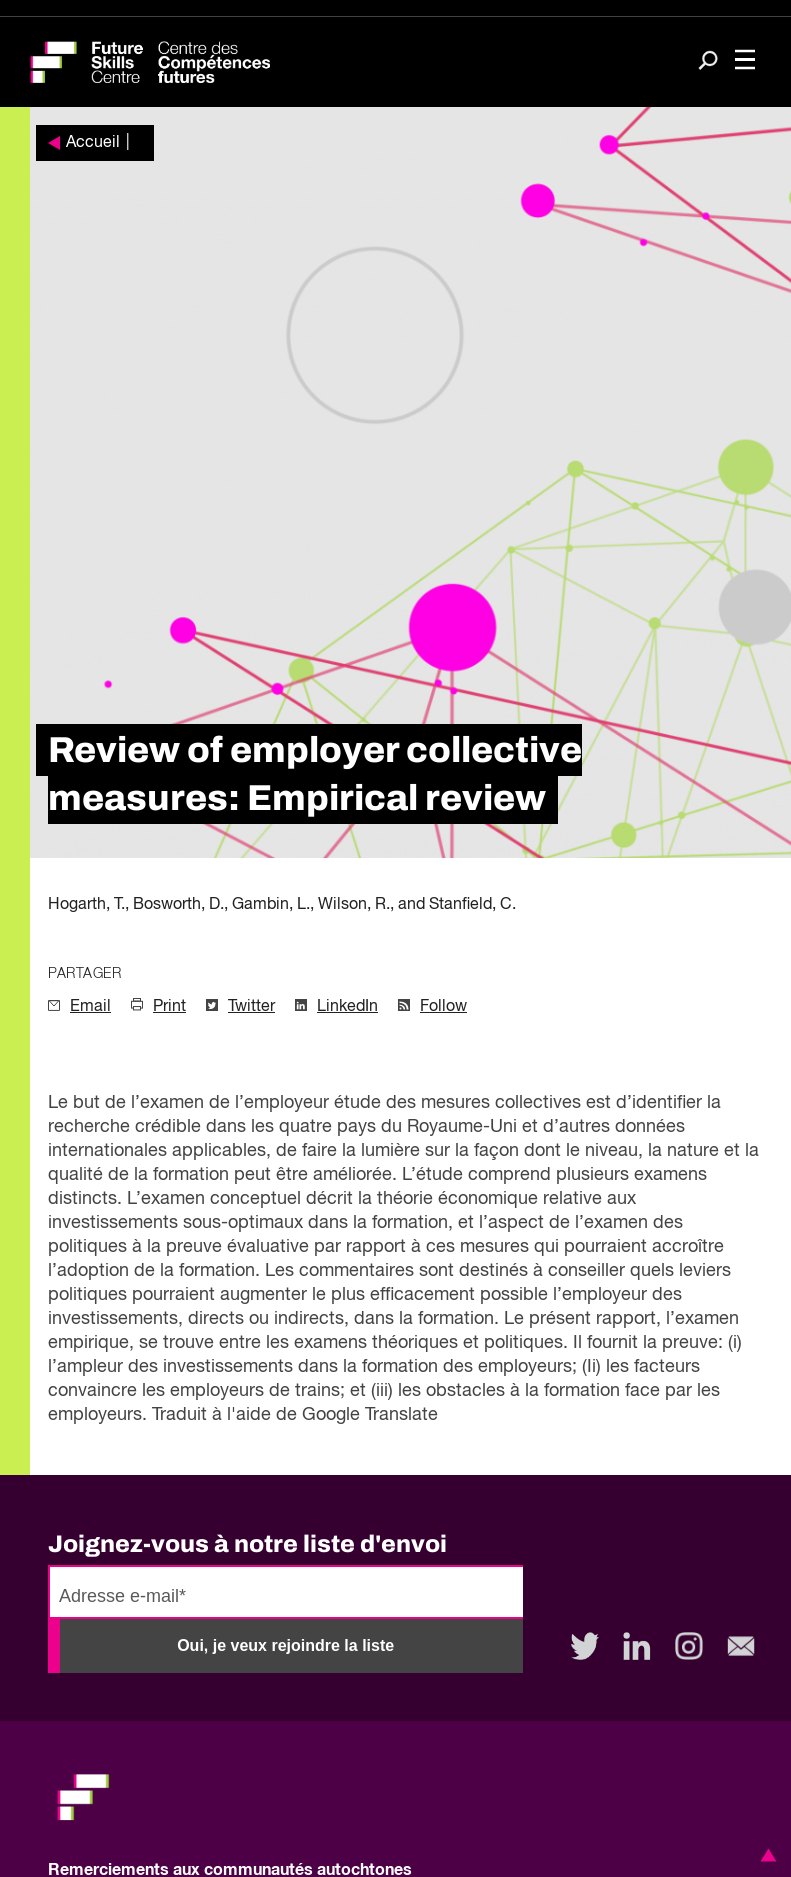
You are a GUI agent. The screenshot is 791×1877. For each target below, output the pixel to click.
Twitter (251, 1007)
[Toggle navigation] (745, 62)
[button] (765, 1855)
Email (90, 1007)
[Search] (708, 62)
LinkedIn (347, 1007)
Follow (443, 1007)
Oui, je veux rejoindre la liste (285, 1645)
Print (169, 1007)
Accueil (93, 143)
